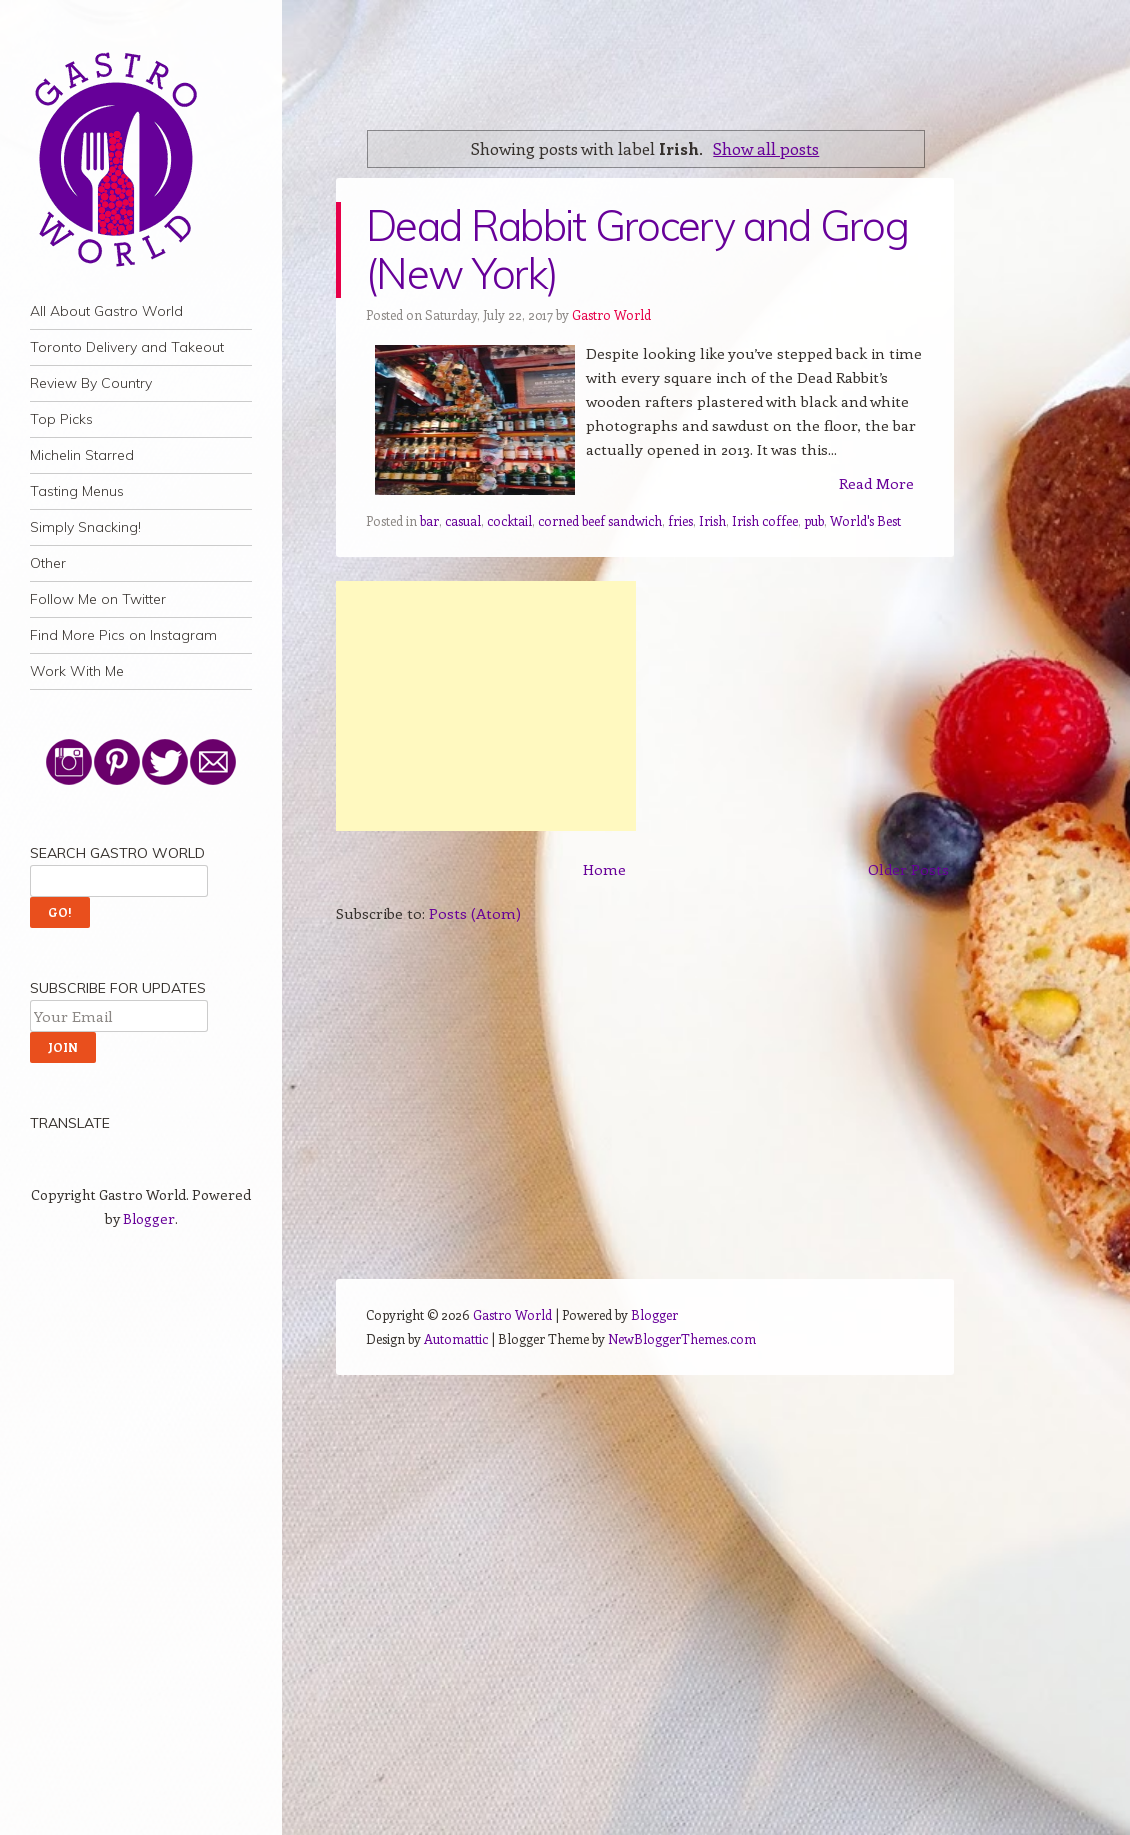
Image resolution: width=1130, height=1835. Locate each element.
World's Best (865, 520)
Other (48, 563)
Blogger (149, 1218)
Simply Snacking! (85, 527)
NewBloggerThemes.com (682, 1338)
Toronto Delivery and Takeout (127, 347)
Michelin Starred (82, 455)
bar (429, 520)
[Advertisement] (486, 706)
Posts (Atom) (475, 913)
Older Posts (908, 869)
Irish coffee (765, 520)
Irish (712, 520)
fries (680, 520)
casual (463, 520)
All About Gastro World (106, 311)
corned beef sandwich (600, 520)
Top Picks (61, 419)
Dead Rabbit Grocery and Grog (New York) (637, 249)
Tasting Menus (77, 491)
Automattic (456, 1338)
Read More (876, 483)
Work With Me (77, 671)
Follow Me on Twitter (98, 599)
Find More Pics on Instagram (123, 635)
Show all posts (766, 148)
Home (604, 869)
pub (814, 520)
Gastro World (611, 314)
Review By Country (91, 383)
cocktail (509, 520)
